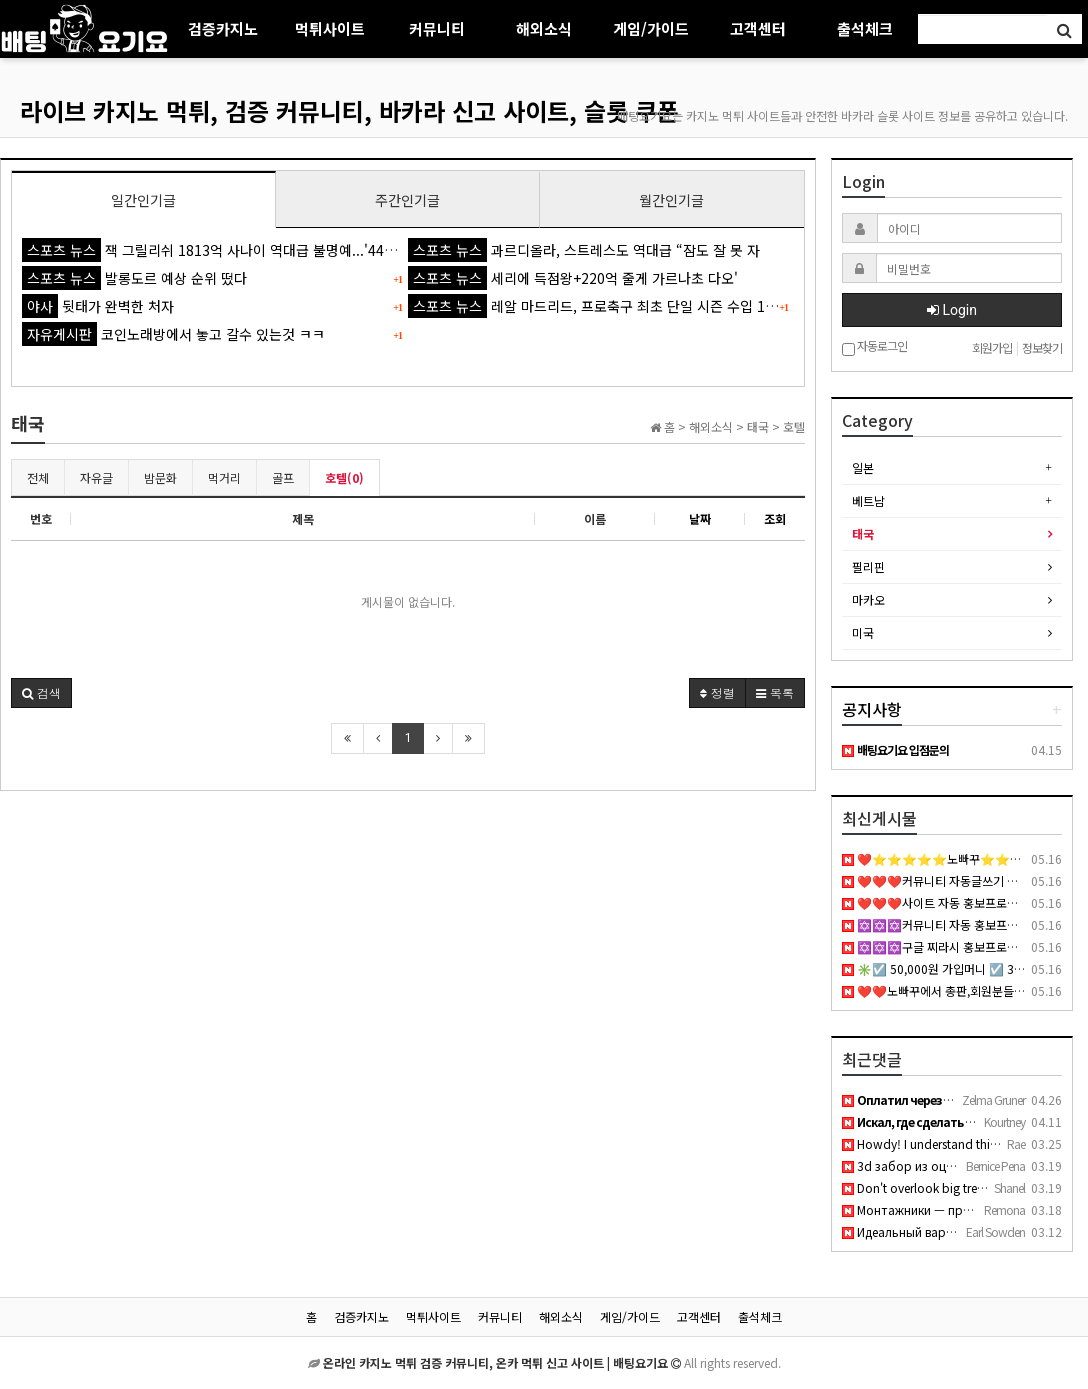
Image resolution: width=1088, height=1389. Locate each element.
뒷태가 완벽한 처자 (98, 306)
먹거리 (224, 477)
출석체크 (865, 28)
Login (952, 310)
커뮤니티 (437, 28)
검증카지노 (223, 28)
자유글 (96, 477)
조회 (775, 518)
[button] (41, 693)
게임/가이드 (651, 28)
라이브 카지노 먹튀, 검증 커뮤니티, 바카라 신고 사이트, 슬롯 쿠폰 (349, 110)
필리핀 (868, 566)
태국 (863, 533)
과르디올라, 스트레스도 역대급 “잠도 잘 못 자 (584, 250)
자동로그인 (874, 347)
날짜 (700, 518)
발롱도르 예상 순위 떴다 (134, 278)
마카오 (868, 599)
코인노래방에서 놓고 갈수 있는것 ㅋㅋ (173, 334)
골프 (283, 477)
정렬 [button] (717, 692)
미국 (863, 632)
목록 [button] (775, 692)
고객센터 (758, 28)
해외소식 (544, 28)
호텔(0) (344, 477)
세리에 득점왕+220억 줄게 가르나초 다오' (573, 278)
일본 (863, 467)
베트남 (868, 500)
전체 (38, 477)
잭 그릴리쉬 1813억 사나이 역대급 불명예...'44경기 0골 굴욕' (245, 250)
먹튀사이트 (330, 28)
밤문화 (160, 477)
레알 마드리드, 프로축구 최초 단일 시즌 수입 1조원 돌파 (614, 306)
